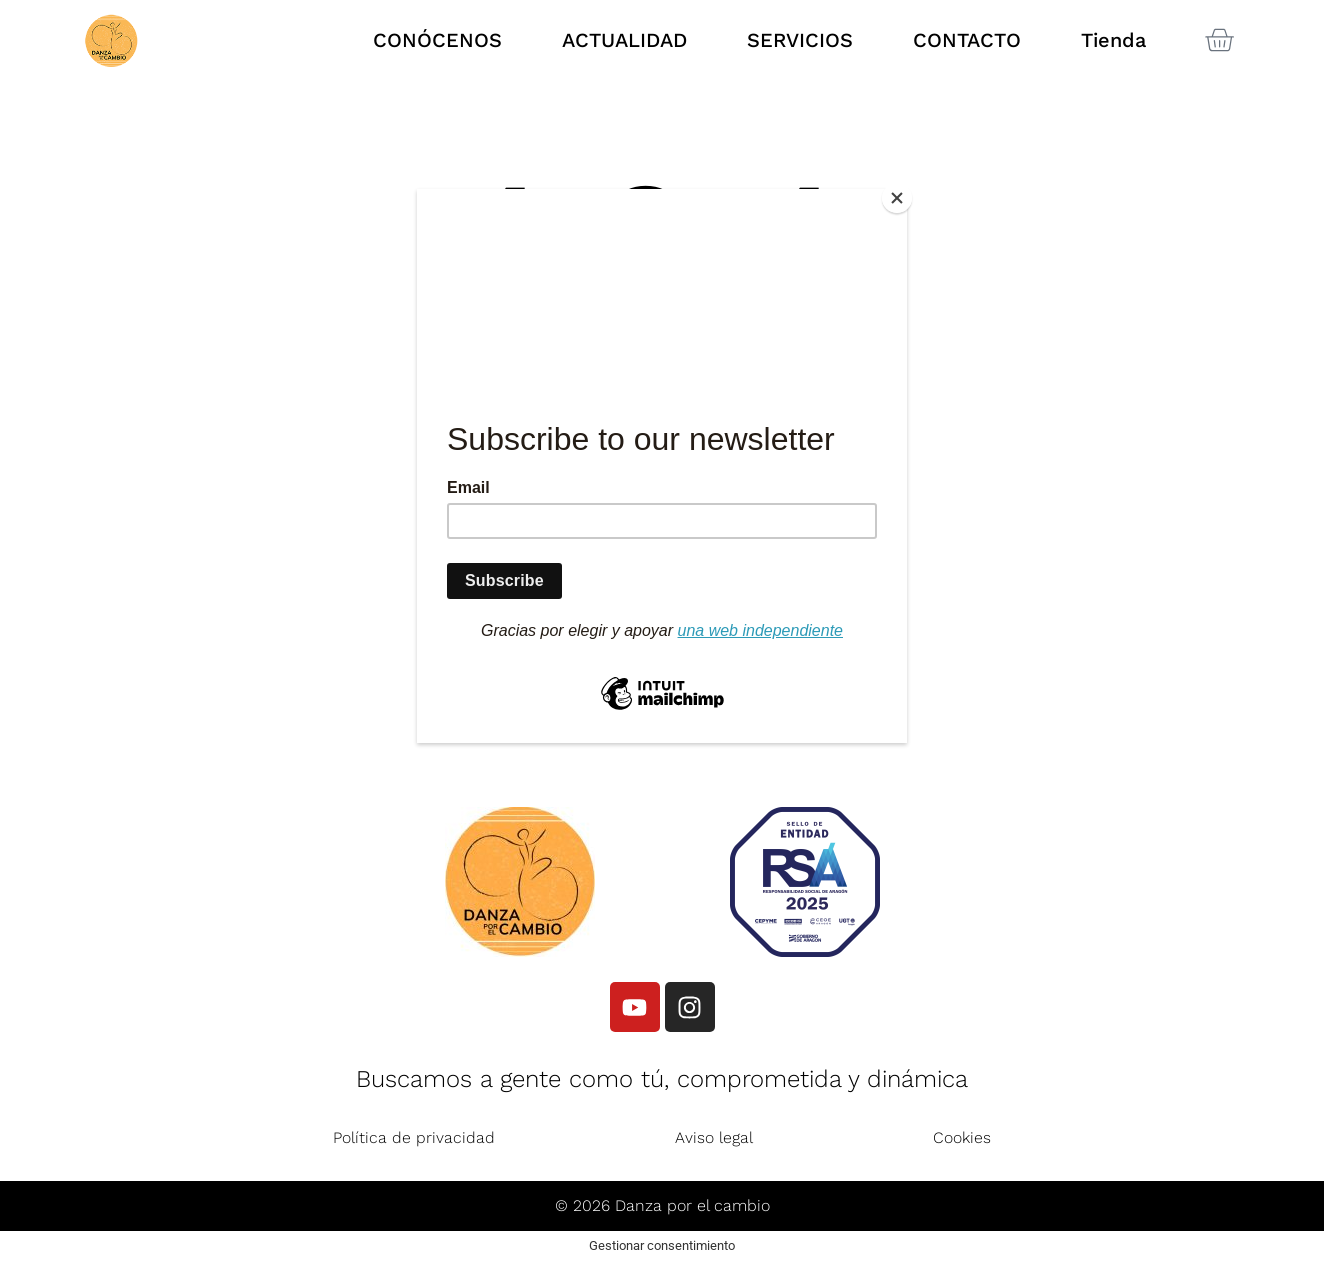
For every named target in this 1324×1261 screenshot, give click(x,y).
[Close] (902, 194)
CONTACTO (967, 40)
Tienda (1113, 40)
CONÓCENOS (437, 40)
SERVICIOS (800, 40)
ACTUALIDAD (624, 40)
